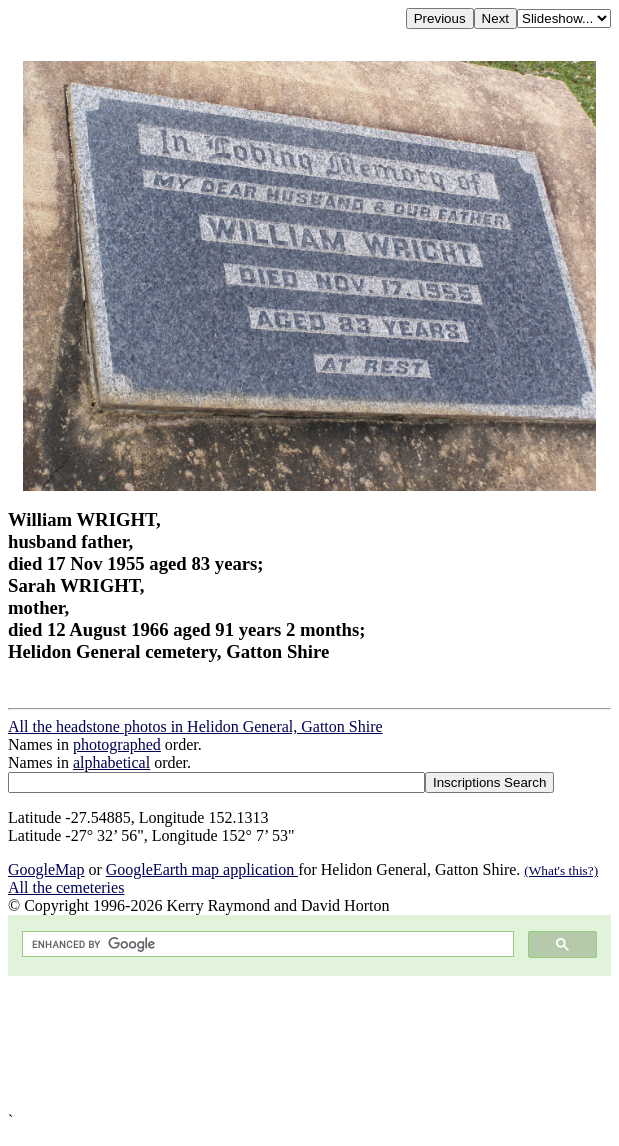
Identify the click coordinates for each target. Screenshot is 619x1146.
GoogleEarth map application (202, 869)
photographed (117, 744)
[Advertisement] (309, 1044)
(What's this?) (561, 870)
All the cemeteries (66, 887)
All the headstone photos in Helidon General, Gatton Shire (195, 726)
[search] (266, 944)
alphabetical (111, 762)
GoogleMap (46, 869)
